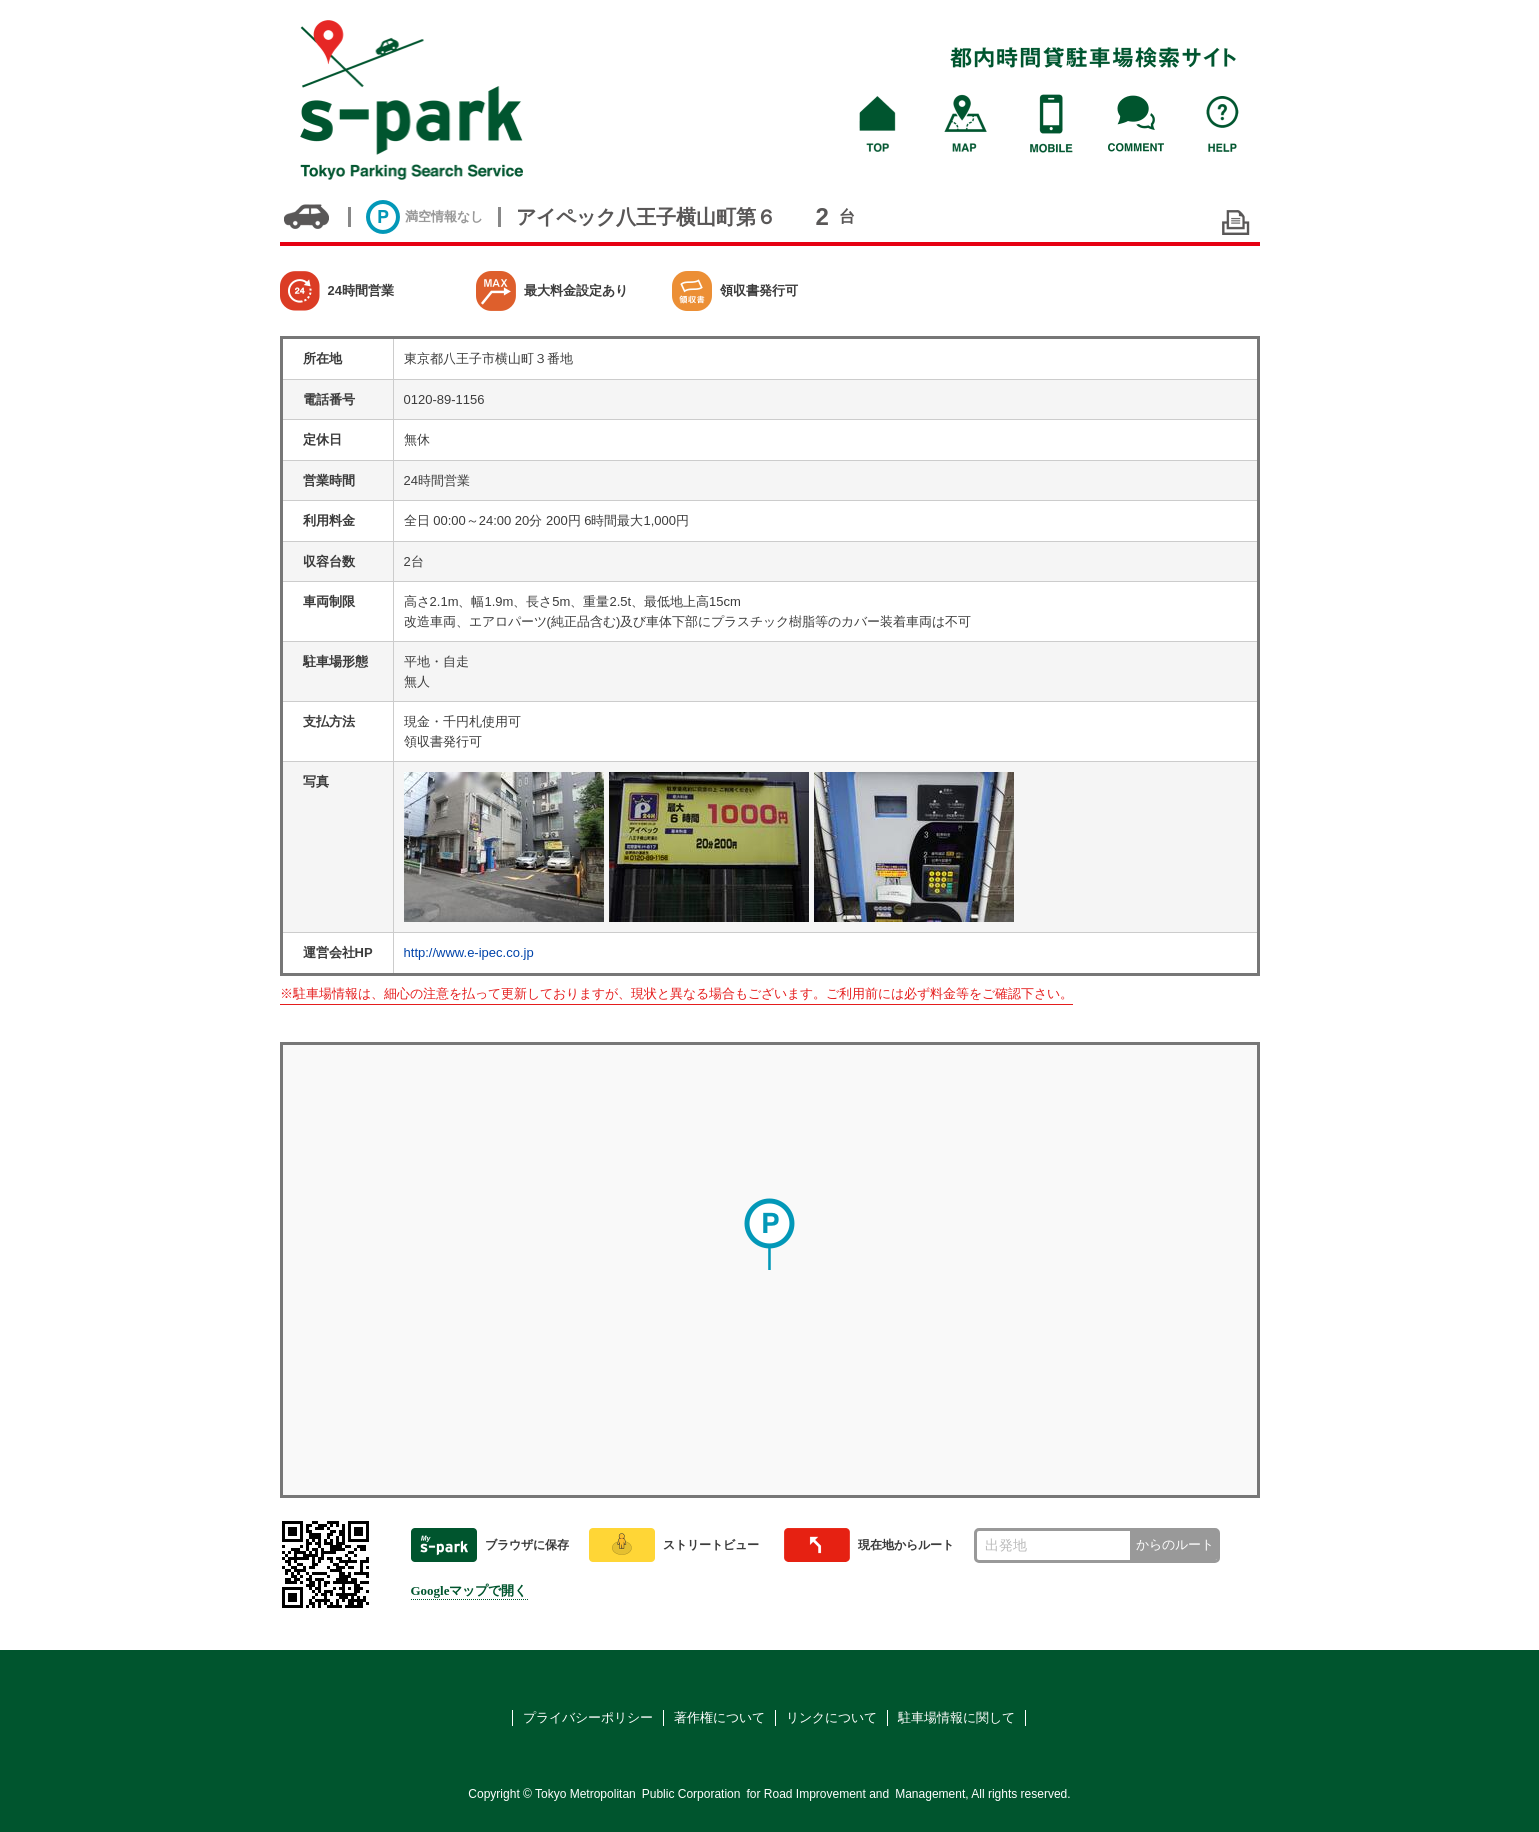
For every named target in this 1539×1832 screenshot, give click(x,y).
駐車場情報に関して (956, 1717)
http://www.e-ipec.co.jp (469, 952)
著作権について (719, 1717)
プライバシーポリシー (588, 1717)
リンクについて (831, 1717)
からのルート (1175, 1544)
